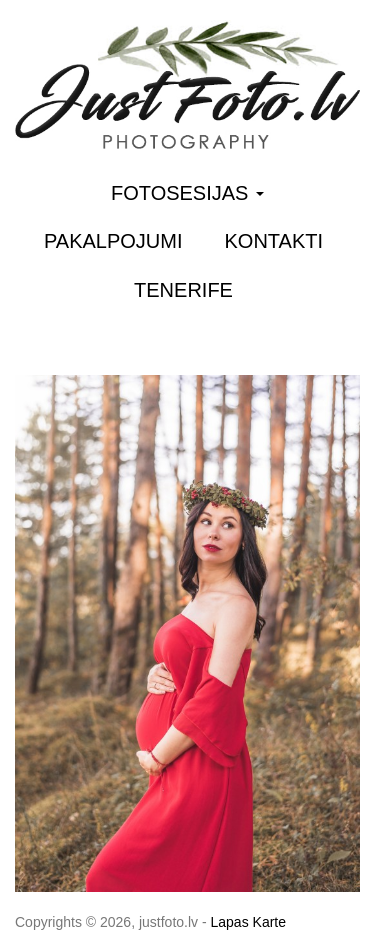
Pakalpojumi (113, 241)
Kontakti (274, 241)
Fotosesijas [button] (187, 193)
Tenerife (183, 290)
